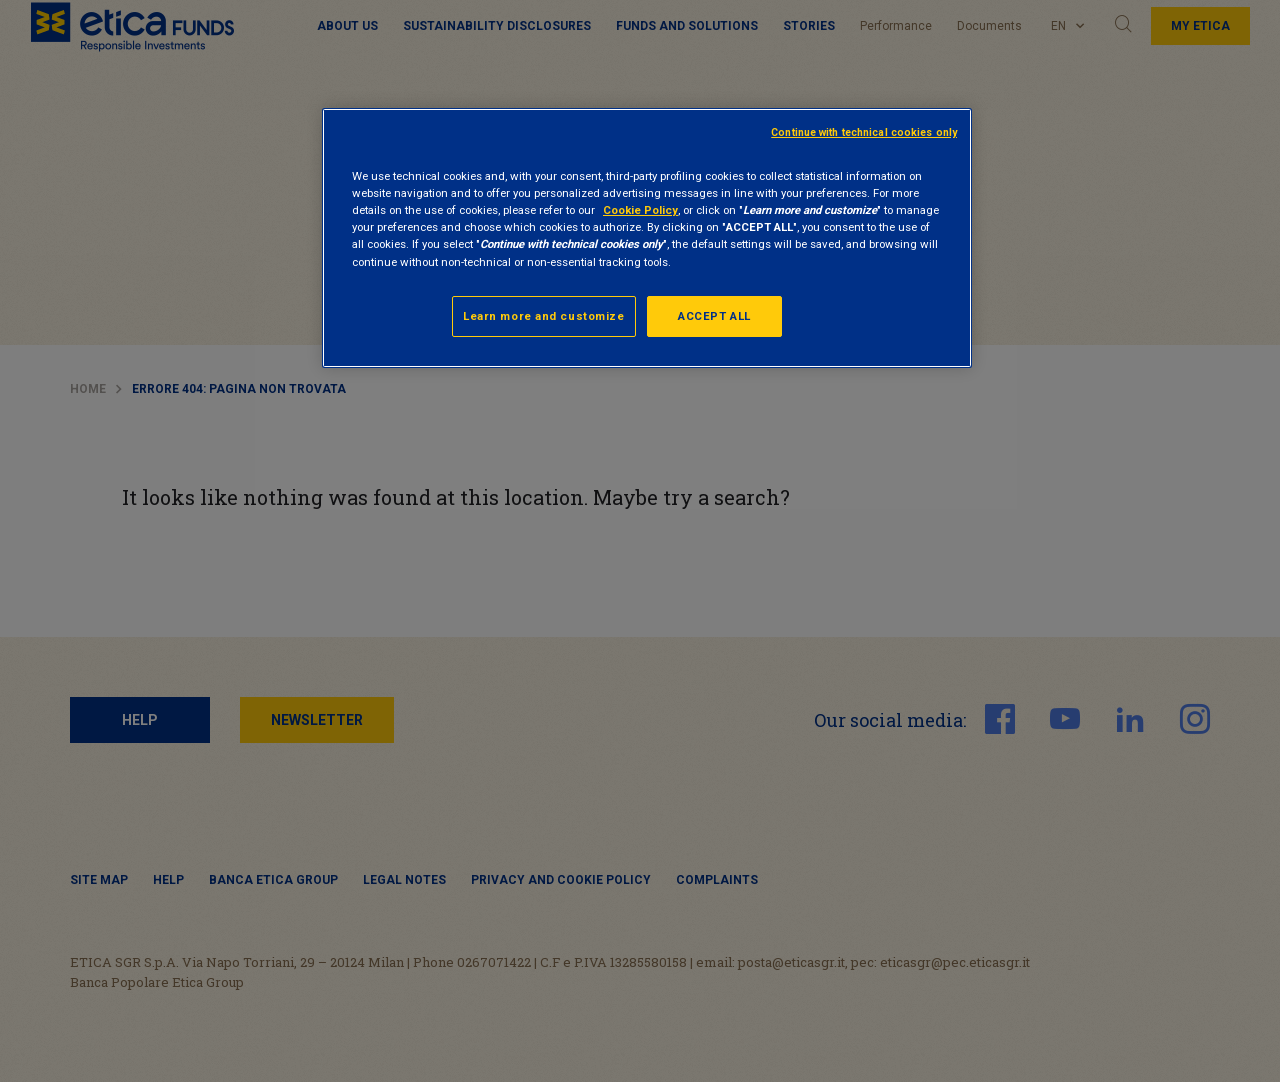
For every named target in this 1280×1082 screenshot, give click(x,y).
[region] (647, 238)
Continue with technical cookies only (864, 132)
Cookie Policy (640, 210)
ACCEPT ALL (714, 316)
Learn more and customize (544, 316)
